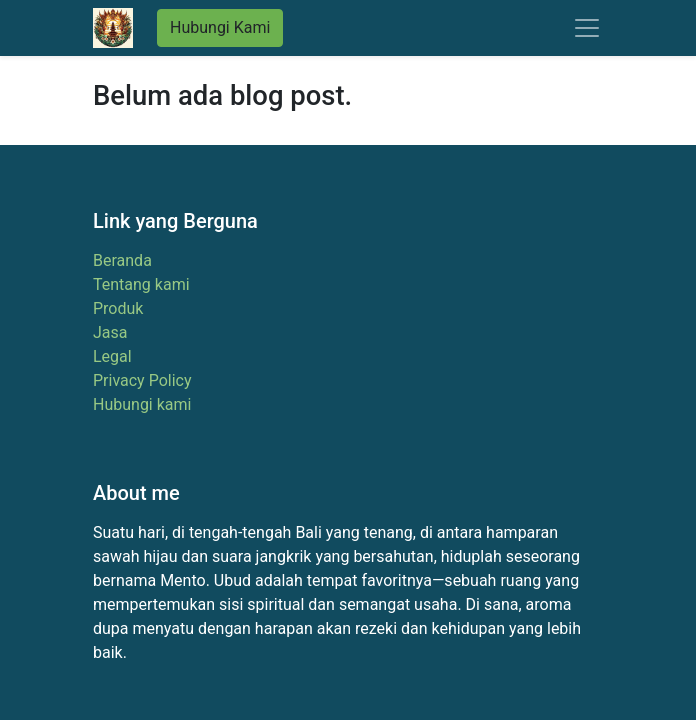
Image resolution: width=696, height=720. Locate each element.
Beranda (122, 260)
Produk (118, 308)
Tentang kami (141, 284)
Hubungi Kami (220, 27)
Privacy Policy (142, 380)
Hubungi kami (142, 404)
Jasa (110, 332)
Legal (112, 356)
